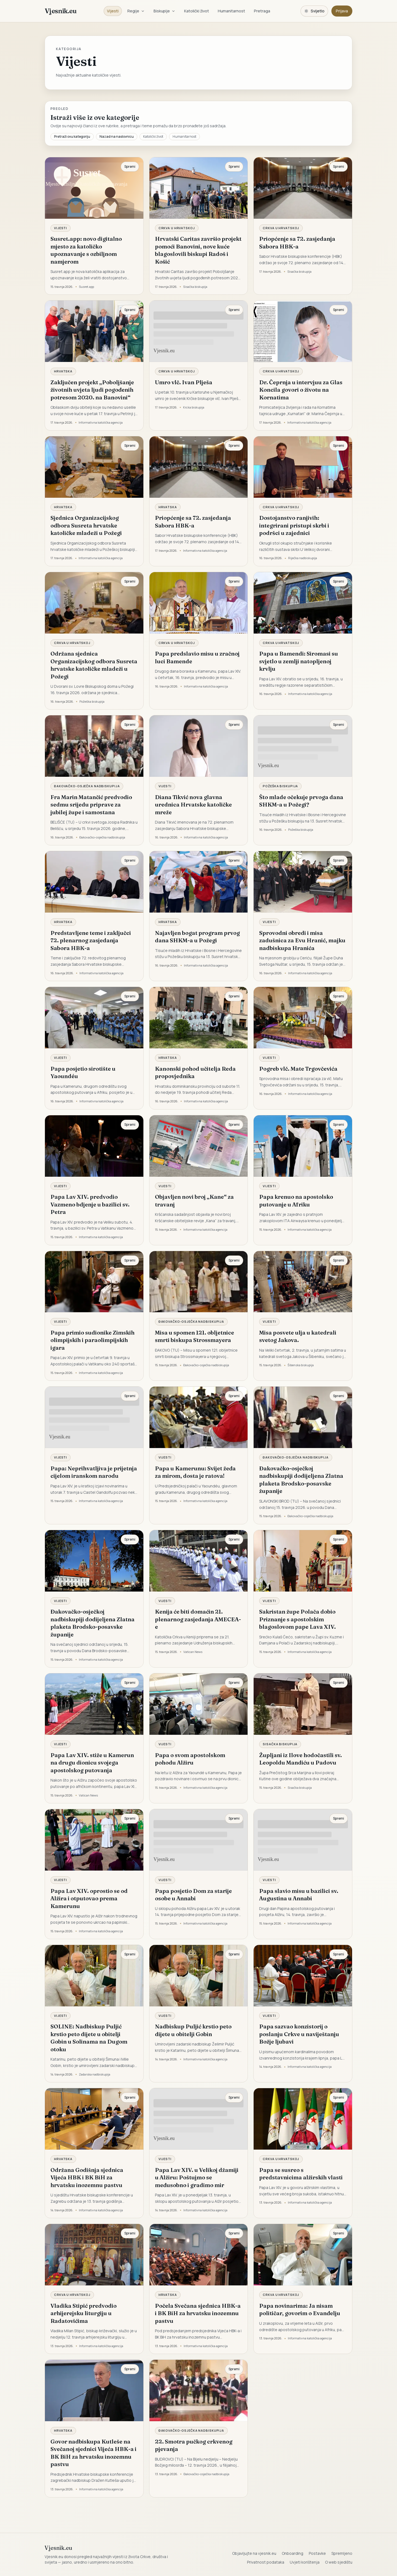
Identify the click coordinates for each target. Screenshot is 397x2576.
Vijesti (113, 10)
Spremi (129, 166)
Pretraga (262, 10)
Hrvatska (63, 371)
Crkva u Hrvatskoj (177, 228)
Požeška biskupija (280, 786)
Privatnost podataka (265, 2562)
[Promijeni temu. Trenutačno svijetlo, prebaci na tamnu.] (314, 11)
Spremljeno (341, 2553)
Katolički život (196, 10)
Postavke (317, 2553)
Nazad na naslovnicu (117, 136)
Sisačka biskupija (280, 1744)
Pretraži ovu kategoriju (72, 136)
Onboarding (292, 2553)
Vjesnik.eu (60, 11)
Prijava (342, 10)
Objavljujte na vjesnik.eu (254, 2553)
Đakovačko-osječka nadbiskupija (87, 786)
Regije (136, 10)
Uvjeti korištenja (305, 2562)
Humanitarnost (231, 10)
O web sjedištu (338, 2562)
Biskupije (164, 10)
